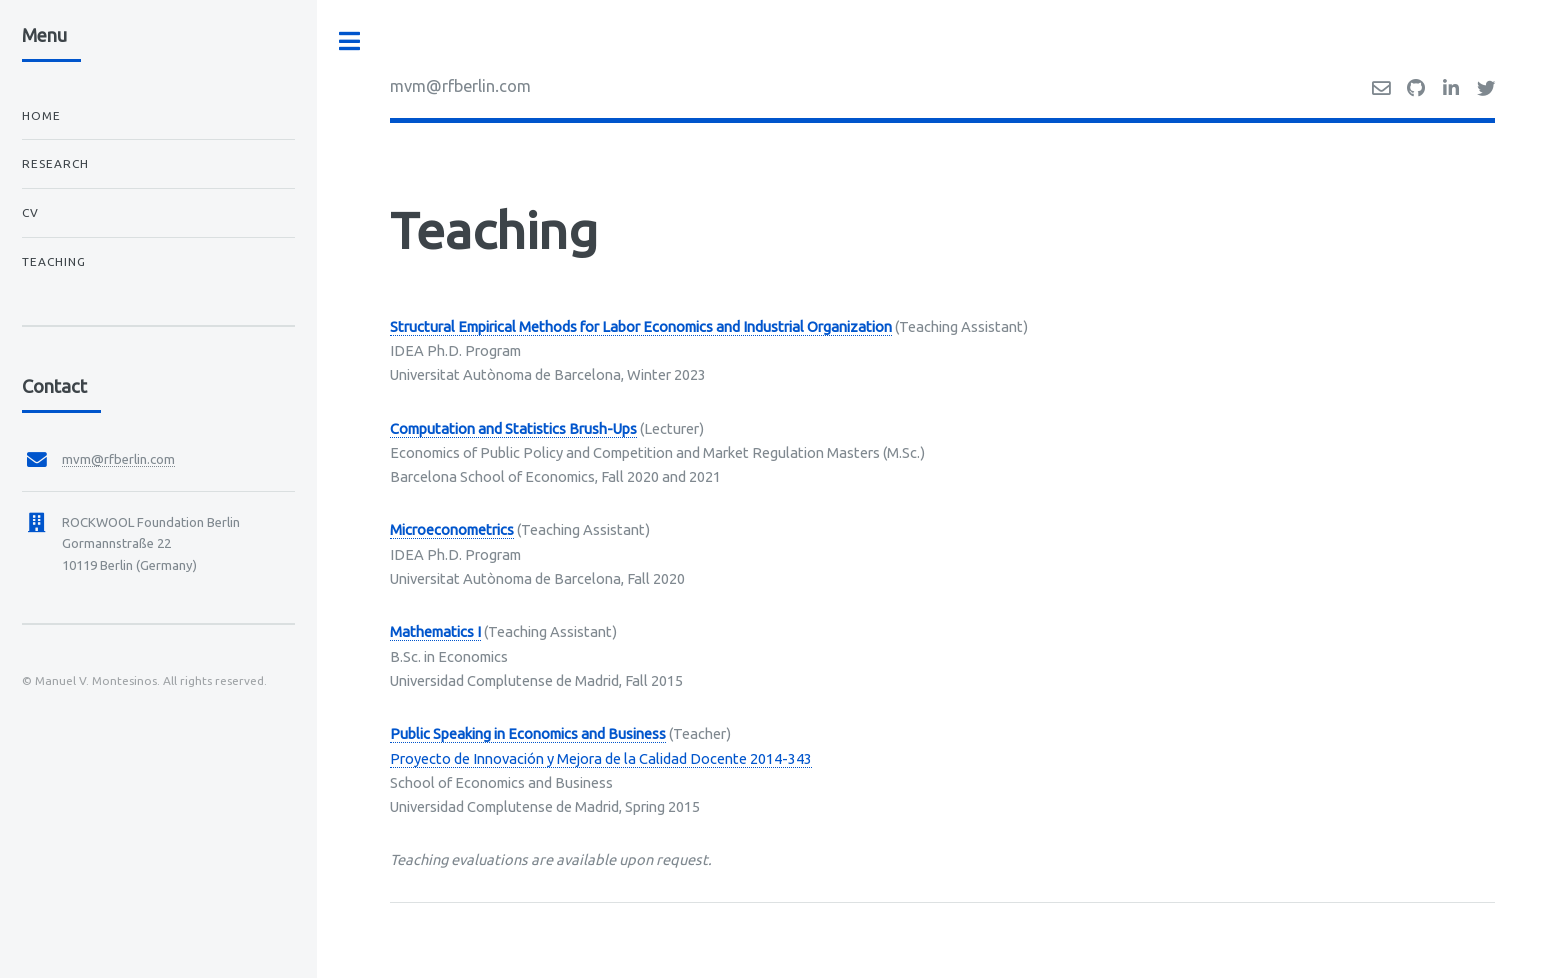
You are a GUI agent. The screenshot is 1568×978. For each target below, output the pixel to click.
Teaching (54, 261)
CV (30, 212)
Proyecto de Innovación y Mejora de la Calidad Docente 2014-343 (601, 758)
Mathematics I (435, 631)
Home (41, 115)
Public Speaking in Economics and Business (528, 733)
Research (55, 163)
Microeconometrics (452, 529)
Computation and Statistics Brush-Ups (513, 428)
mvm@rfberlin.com (460, 86)
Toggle (350, 41)
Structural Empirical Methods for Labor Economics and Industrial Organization (641, 326)
